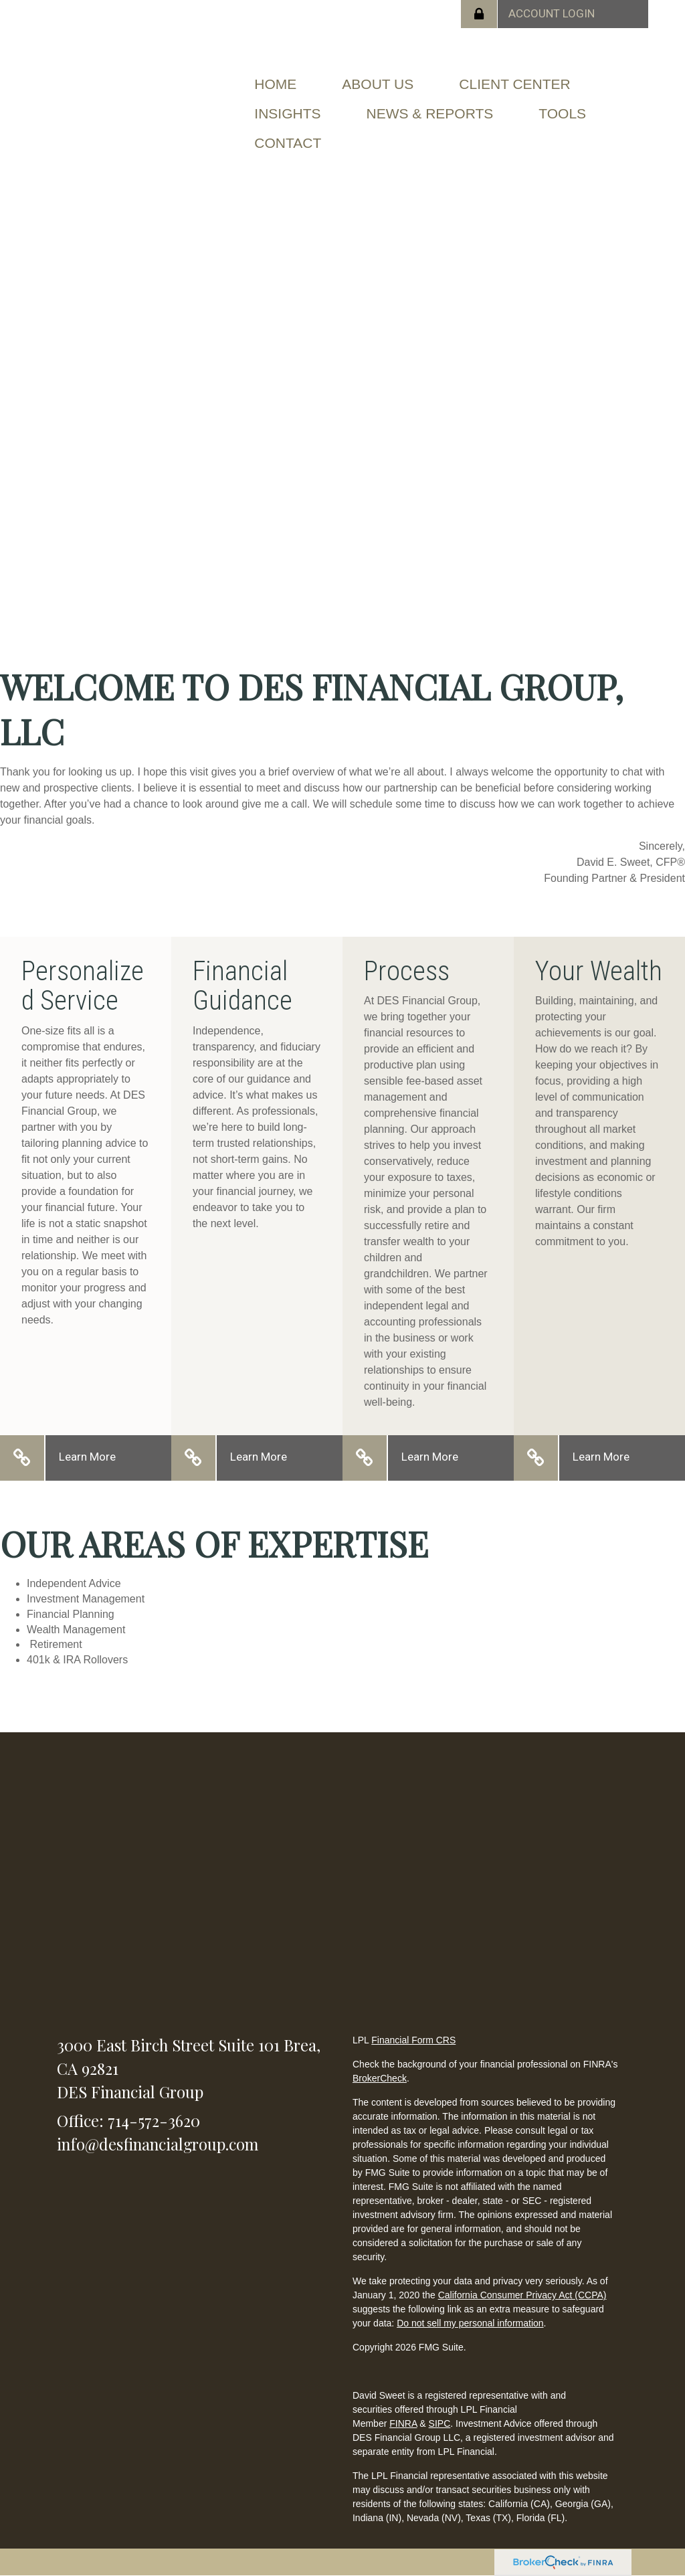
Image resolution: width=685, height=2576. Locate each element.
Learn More (87, 1456)
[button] (377, 84)
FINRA (403, 2423)
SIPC (440, 2423)
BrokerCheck (380, 2078)
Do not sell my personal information (470, 2323)
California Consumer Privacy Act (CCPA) (522, 2295)
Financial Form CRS (413, 2040)
